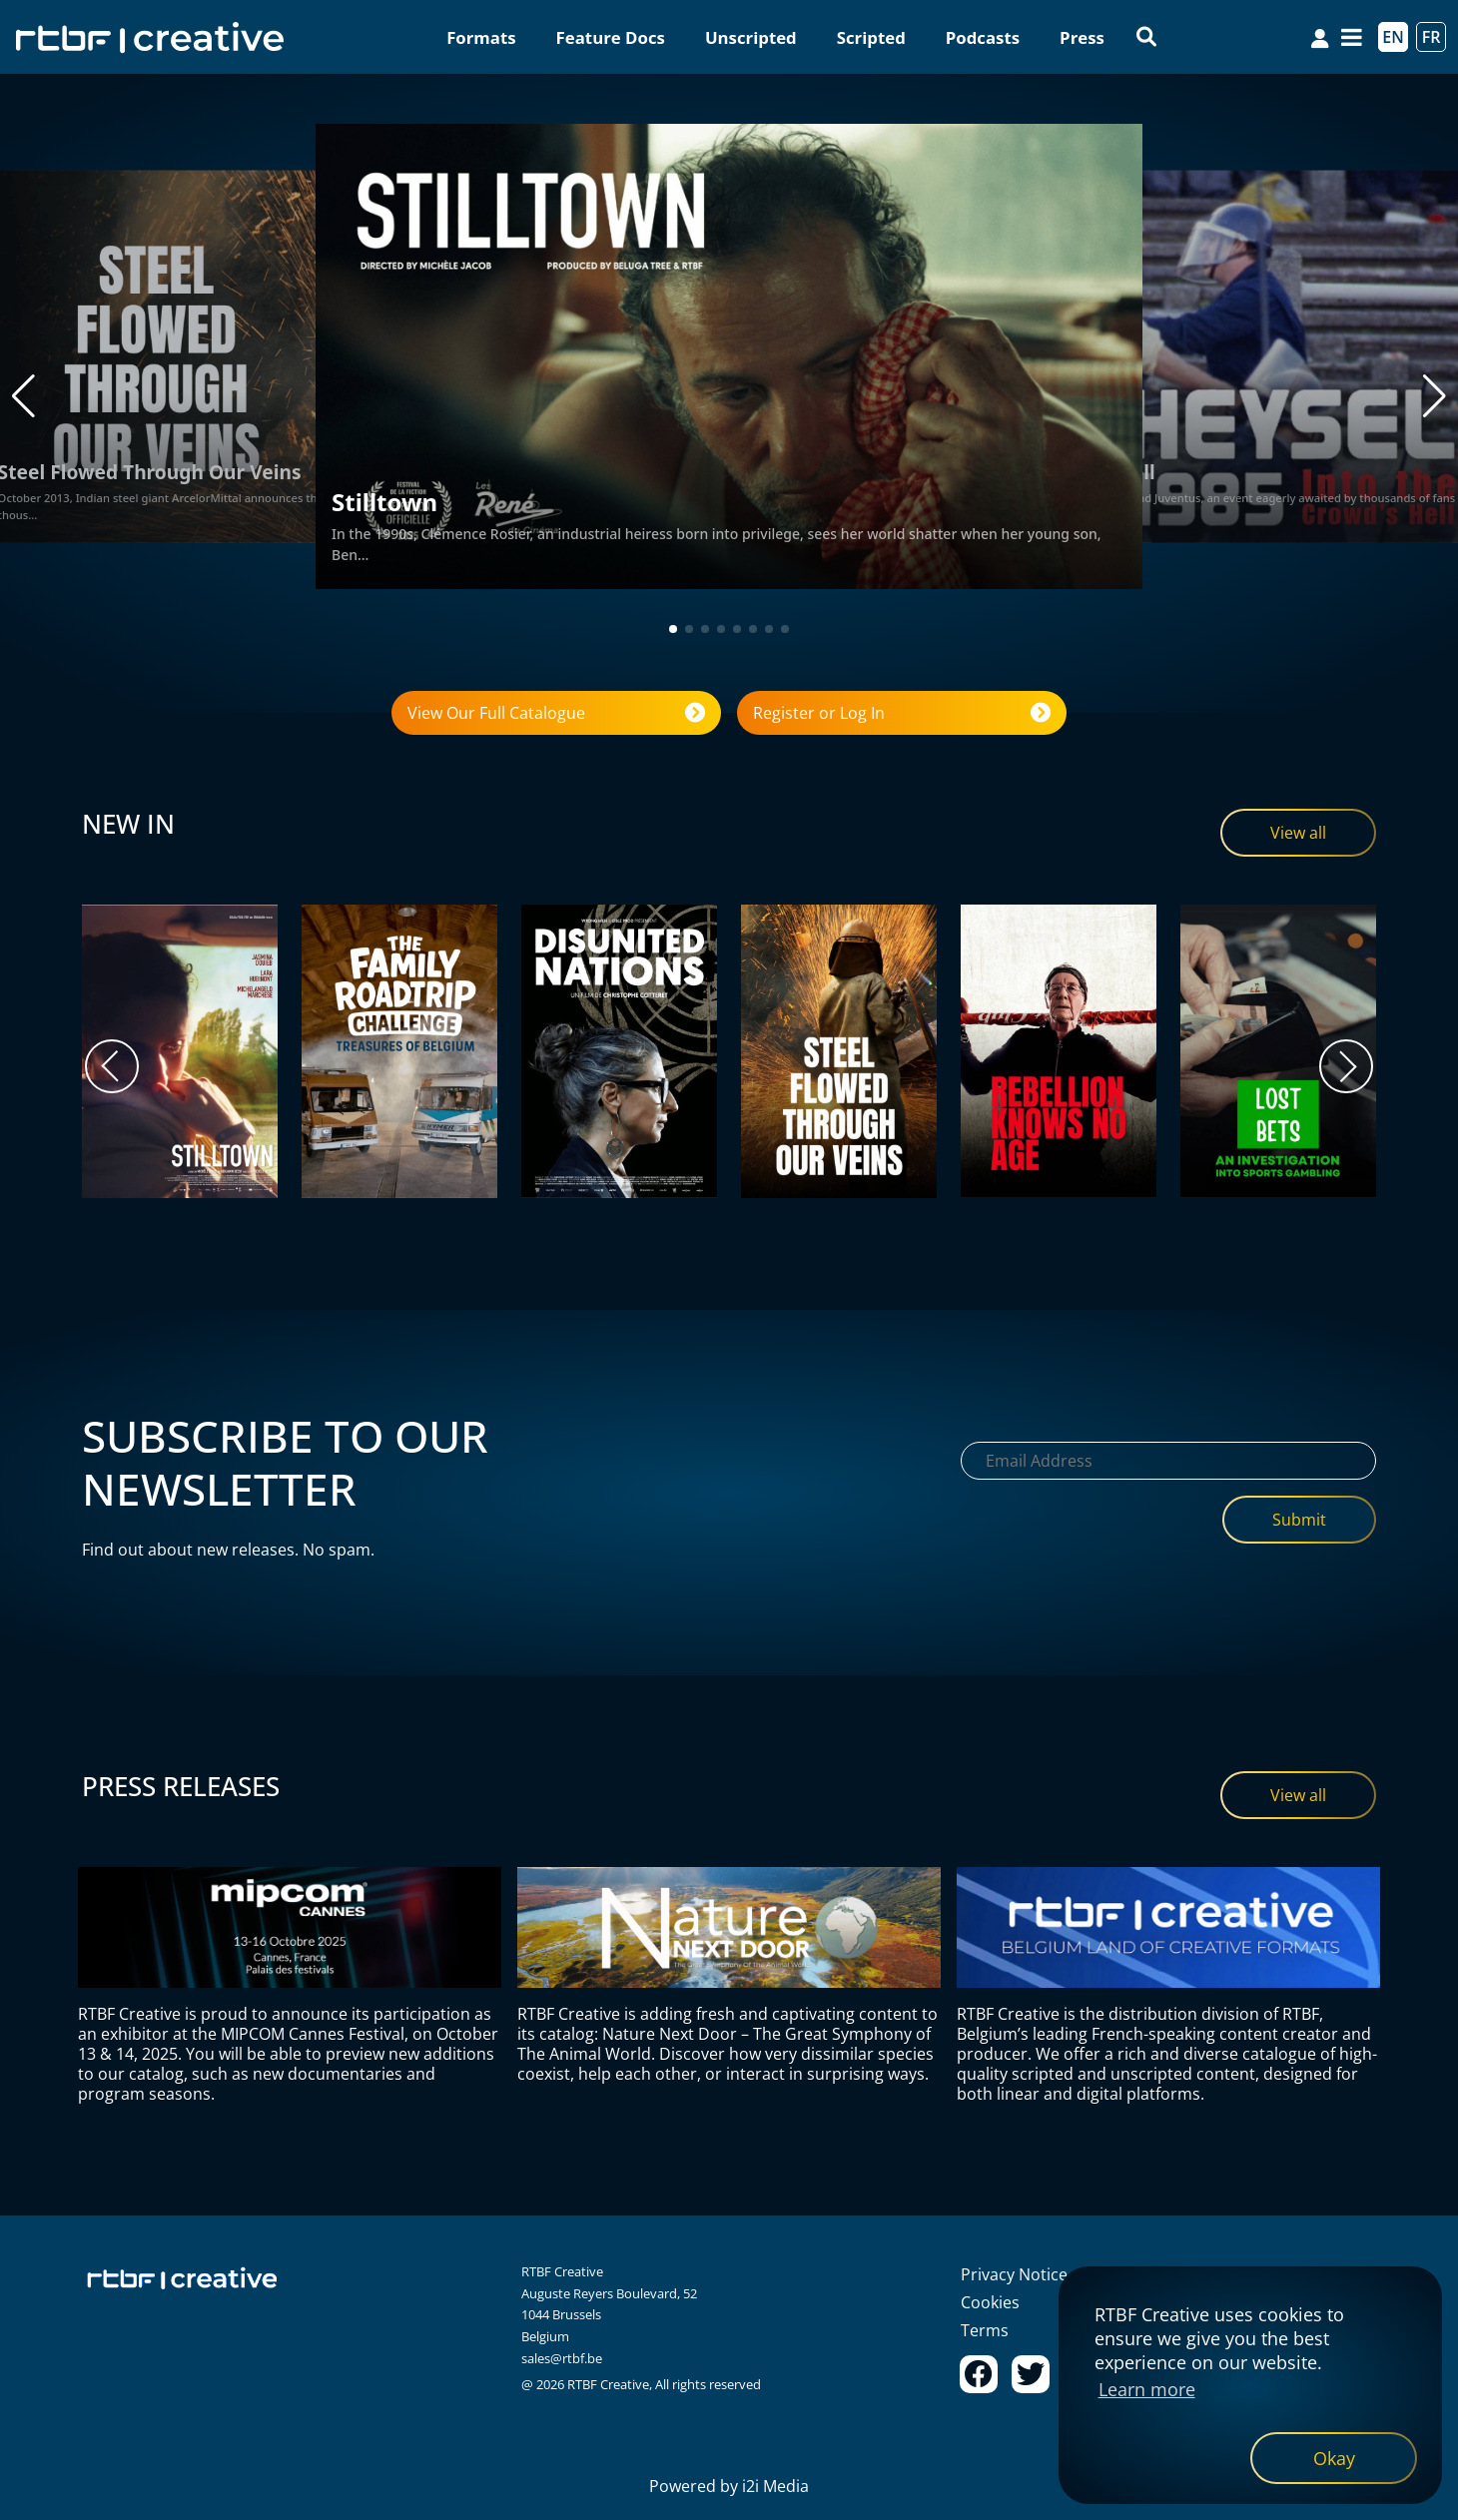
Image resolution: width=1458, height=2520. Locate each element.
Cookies (990, 2302)
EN (1392, 37)
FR (1431, 37)
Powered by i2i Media (729, 2486)
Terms (985, 2330)
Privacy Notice (1014, 2274)
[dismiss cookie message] (1333, 2458)
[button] (23, 396)
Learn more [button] (1146, 2389)
